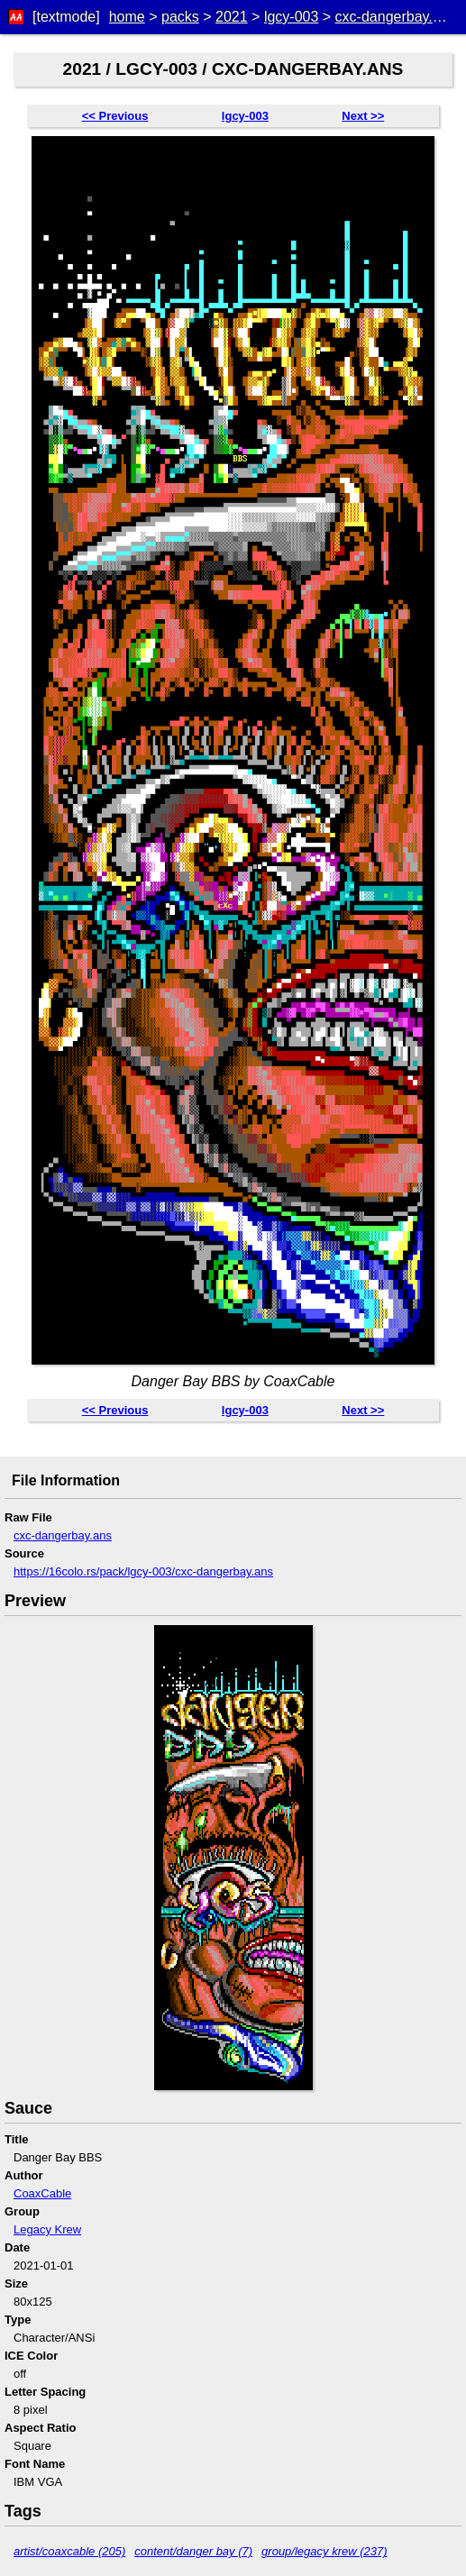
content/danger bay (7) (193, 2551)
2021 (231, 16)
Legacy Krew (47, 2229)
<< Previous (115, 116)
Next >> (363, 116)
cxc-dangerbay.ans (395, 16)
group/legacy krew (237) (324, 2551)
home (127, 16)
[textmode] (66, 16)
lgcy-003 (291, 16)
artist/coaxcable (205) (69, 2551)
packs (180, 16)
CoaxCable (42, 2193)
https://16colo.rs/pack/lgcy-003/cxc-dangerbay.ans (143, 1571)
